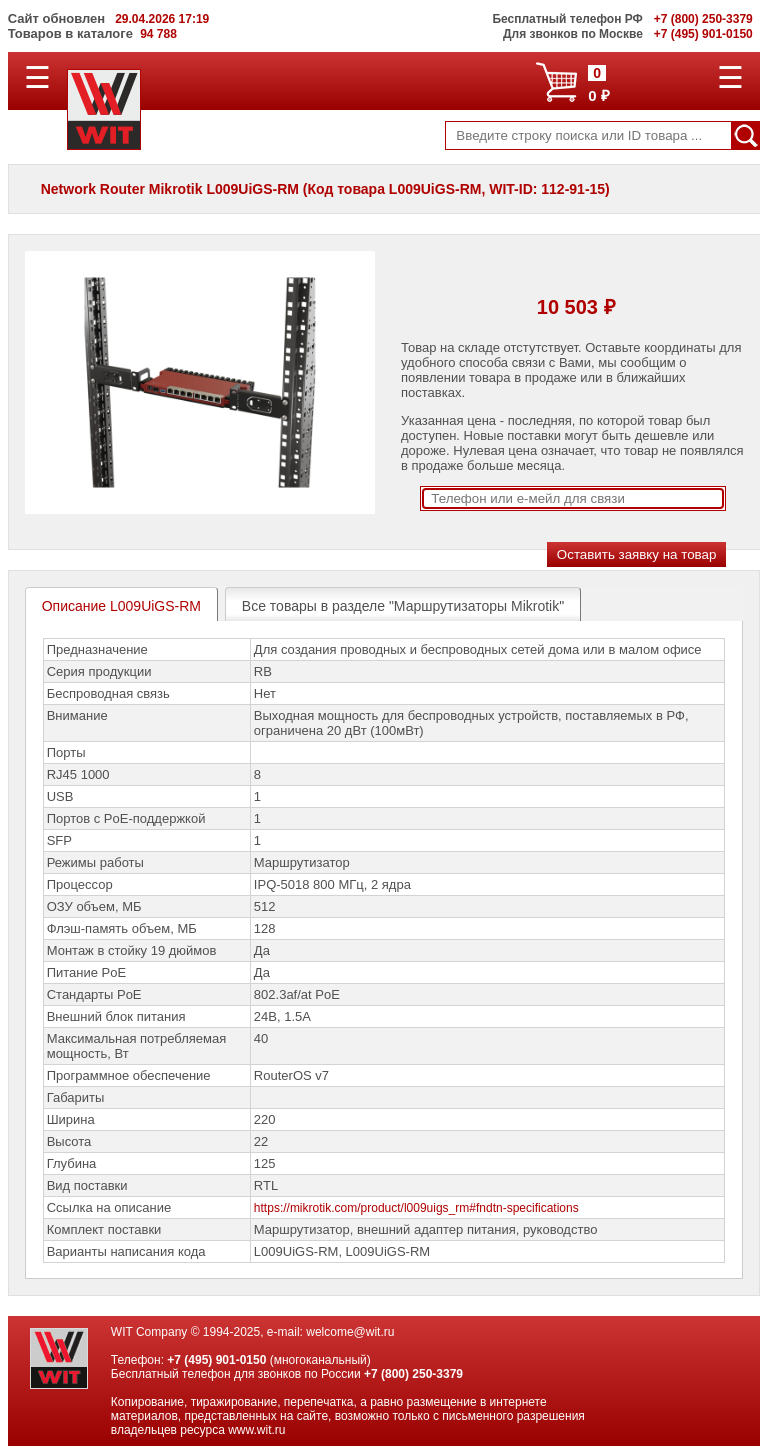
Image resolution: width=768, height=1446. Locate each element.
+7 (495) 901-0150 (216, 1360)
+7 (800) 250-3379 (413, 1374)
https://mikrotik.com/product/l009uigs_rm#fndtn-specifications (416, 1208)
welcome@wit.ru (350, 1332)
